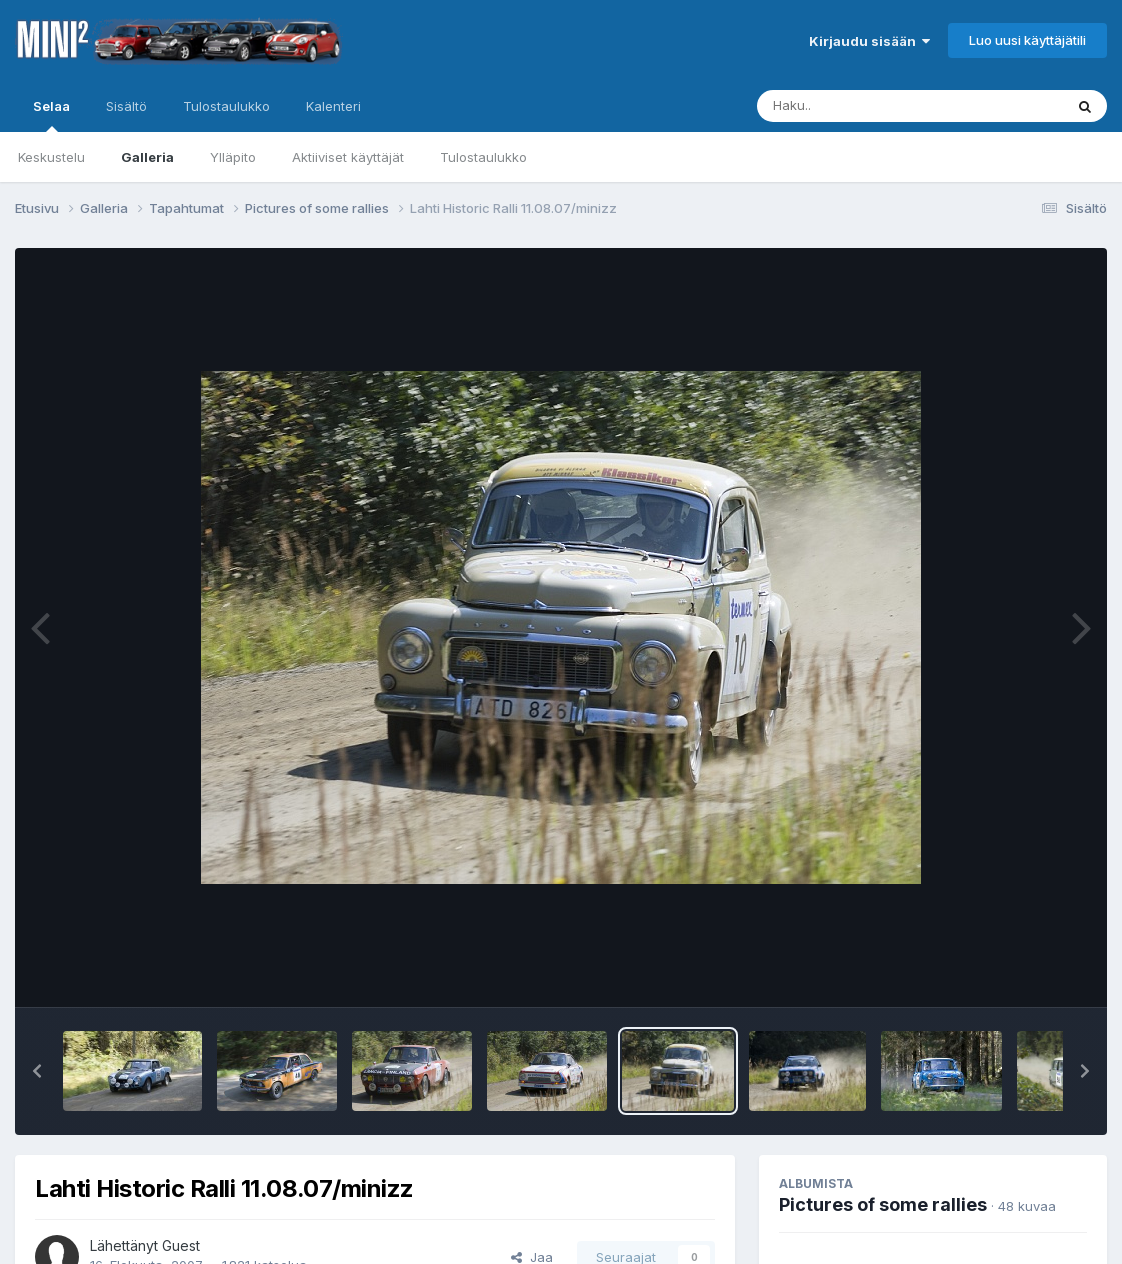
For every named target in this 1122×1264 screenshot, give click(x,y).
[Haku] (873, 106)
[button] (37, 1071)
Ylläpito (233, 157)
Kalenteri (333, 106)
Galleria (147, 157)
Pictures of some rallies (883, 1204)
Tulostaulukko (483, 157)
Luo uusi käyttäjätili (1027, 40)
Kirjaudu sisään (869, 41)
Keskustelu (51, 157)
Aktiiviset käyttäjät (348, 157)
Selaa (51, 115)
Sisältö (126, 106)
